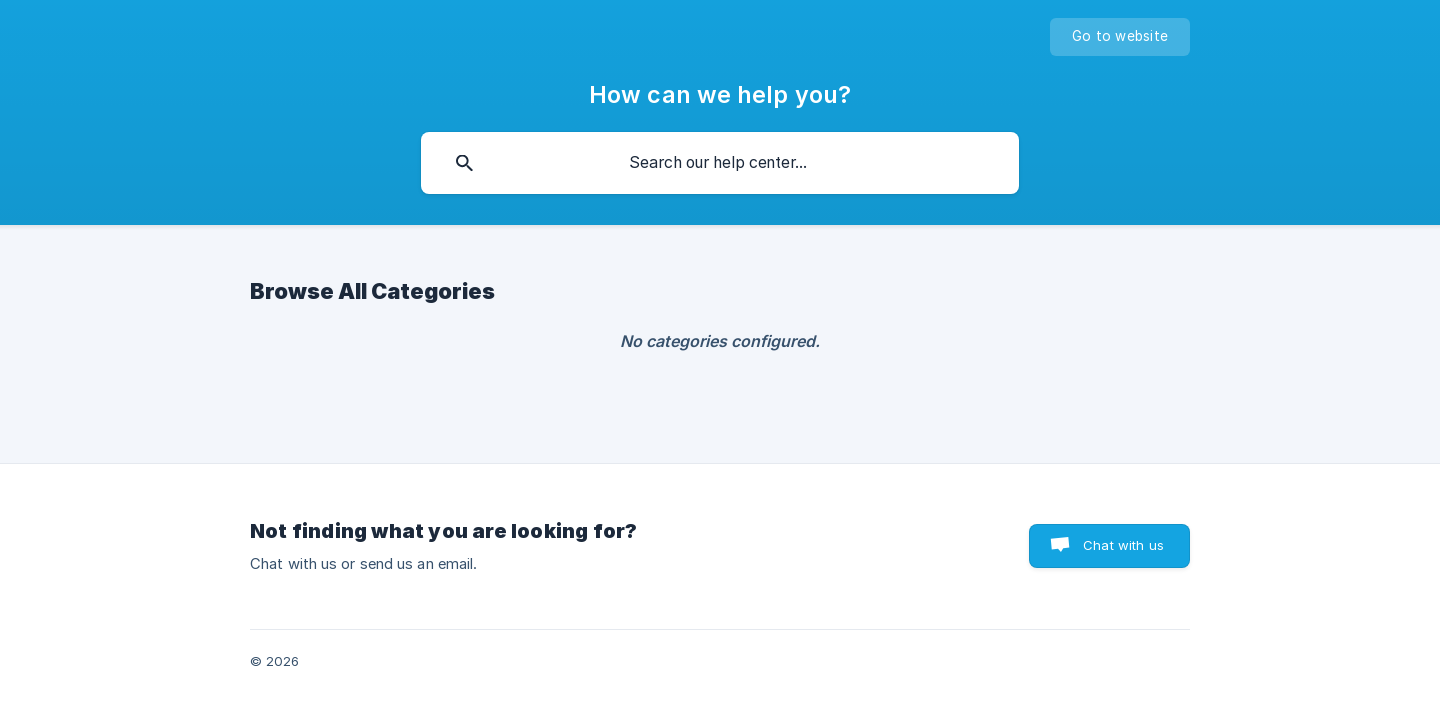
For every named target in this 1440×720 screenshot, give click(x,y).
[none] (1120, 37)
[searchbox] (720, 163)
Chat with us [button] (1123, 545)
